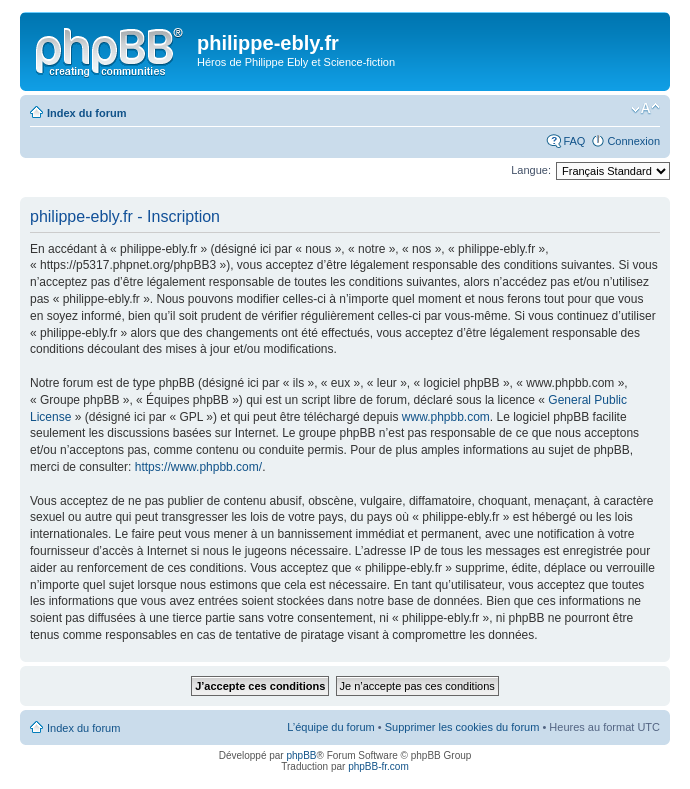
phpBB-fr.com (378, 766)
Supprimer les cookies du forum (462, 727)
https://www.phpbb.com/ (198, 467)
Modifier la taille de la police (645, 109)
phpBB (301, 755)
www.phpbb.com (446, 417)
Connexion (633, 141)
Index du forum (86, 113)
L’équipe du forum (330, 727)
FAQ (574, 141)
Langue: (531, 170)
